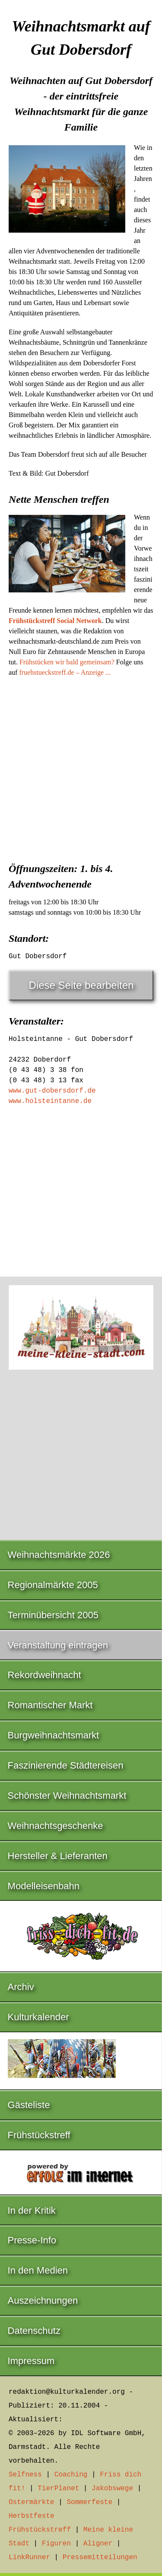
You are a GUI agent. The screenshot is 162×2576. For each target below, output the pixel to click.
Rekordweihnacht (44, 1675)
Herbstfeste (31, 2516)
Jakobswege (112, 2488)
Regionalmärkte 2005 (53, 1584)
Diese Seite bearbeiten (81, 985)
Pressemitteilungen (100, 2557)
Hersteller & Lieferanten (58, 1855)
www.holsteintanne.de (50, 1101)
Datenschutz (34, 2330)
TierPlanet (58, 2488)
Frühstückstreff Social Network (55, 620)
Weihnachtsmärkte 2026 (59, 1554)
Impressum (31, 2360)
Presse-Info (32, 2240)
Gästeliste (29, 2104)
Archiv (21, 1986)
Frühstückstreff (39, 2135)
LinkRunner (29, 2557)
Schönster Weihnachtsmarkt (67, 1795)
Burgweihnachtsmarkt (53, 1735)
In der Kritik (32, 2210)
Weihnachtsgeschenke (55, 1825)
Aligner (97, 2544)
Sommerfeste (89, 2502)
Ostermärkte (31, 2502)
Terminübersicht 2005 (53, 1615)
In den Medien (38, 2270)
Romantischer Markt (50, 1705)
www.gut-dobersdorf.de (52, 1091)
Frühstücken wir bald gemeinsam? (66, 662)
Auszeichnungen (43, 2300)
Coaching (71, 2475)
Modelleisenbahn (43, 1886)
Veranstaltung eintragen (58, 1645)
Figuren (56, 2544)
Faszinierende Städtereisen (66, 1765)
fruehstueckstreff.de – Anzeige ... (65, 672)
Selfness (25, 2475)
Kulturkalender (38, 2017)
